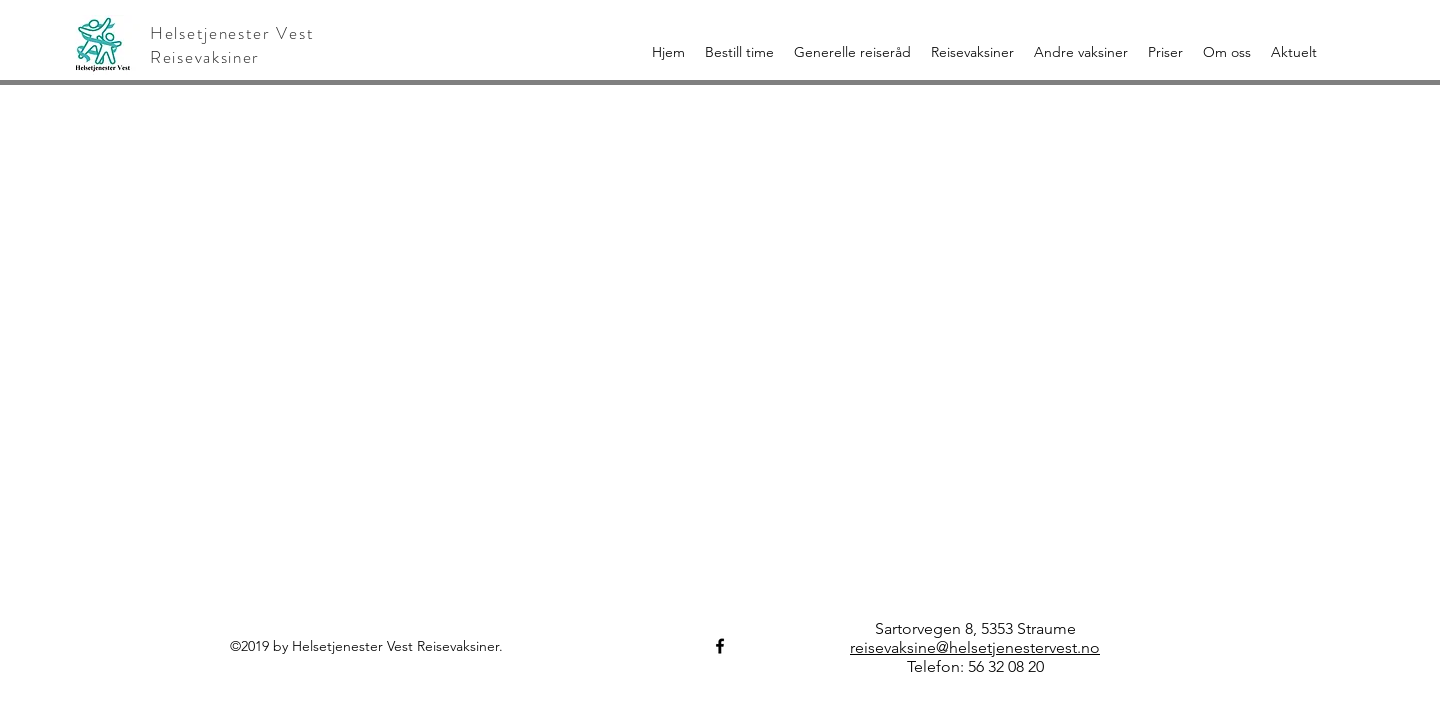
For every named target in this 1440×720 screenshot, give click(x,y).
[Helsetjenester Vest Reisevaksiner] (720, 646)
